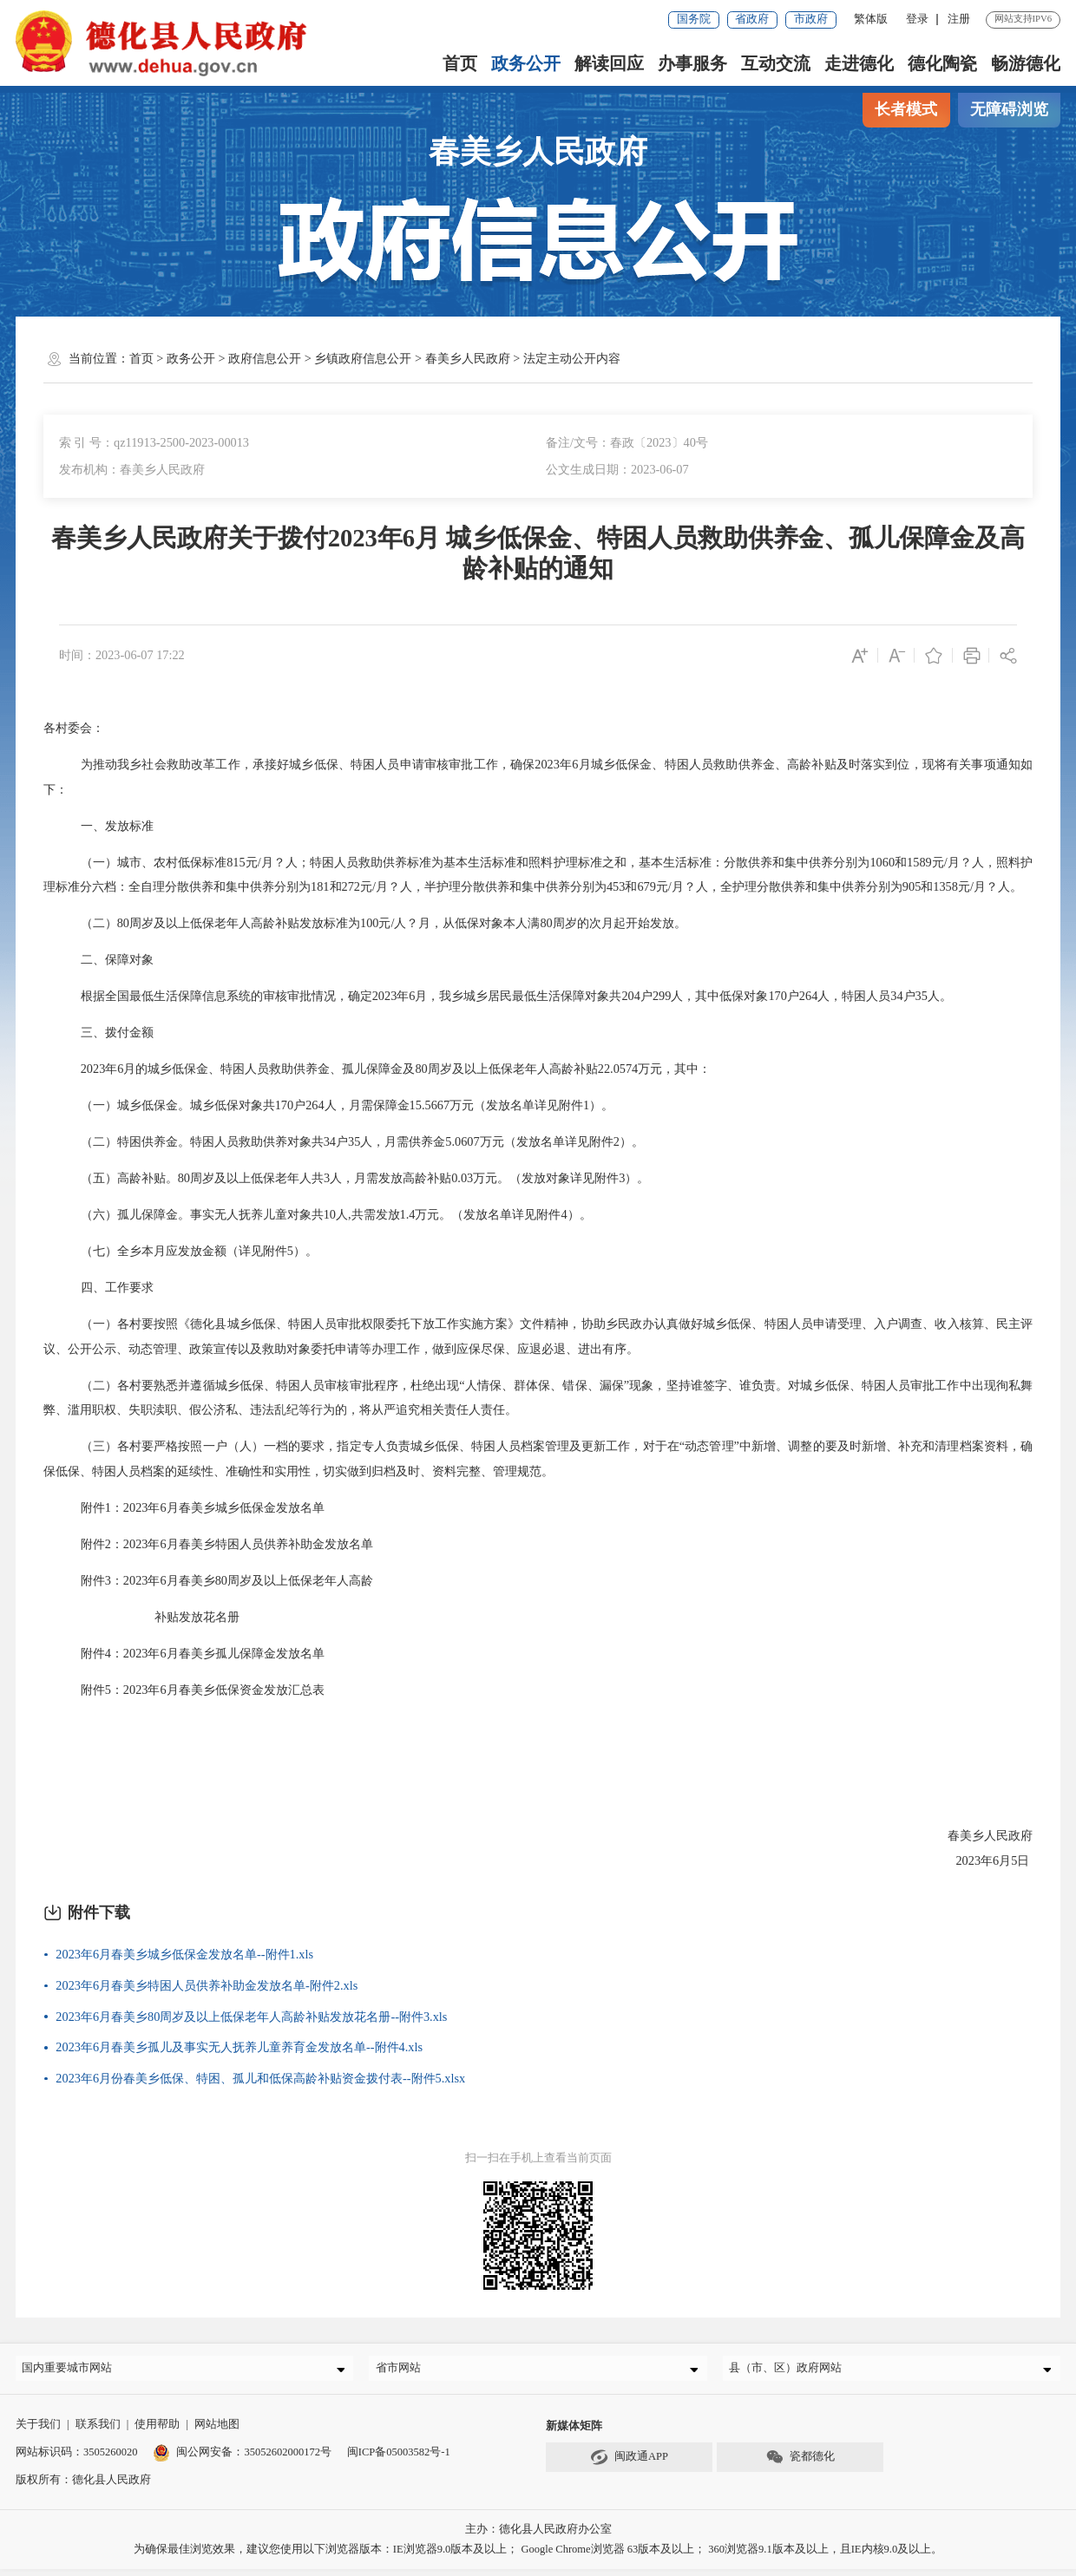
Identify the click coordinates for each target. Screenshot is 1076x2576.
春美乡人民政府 (467, 358)
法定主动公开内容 (571, 358)
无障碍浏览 (1009, 109)
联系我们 (98, 2431)
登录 (917, 19)
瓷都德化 (800, 2464)
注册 (959, 19)
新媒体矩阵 (574, 2433)
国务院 (694, 19)
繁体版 (871, 19)
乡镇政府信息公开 (362, 358)
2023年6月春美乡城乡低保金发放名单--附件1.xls (184, 1954)
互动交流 (775, 63)
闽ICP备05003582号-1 (398, 2459)
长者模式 (906, 109)
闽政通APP (629, 2464)
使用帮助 (157, 2431)
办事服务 (692, 63)
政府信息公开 (264, 358)
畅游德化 (1025, 63)
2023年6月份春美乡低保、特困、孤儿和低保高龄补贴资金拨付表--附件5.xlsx (260, 2078)
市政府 (811, 19)
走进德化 (859, 63)
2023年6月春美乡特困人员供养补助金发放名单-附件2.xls (207, 1985)
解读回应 (609, 63)
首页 (460, 63)
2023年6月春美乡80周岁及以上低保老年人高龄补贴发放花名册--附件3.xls (251, 2017)
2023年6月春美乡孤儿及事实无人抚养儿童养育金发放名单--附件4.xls (239, 2047)
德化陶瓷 (942, 63)
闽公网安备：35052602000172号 (242, 2459)
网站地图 (216, 2431)
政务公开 (526, 63)
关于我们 (38, 2431)
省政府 (752, 19)
